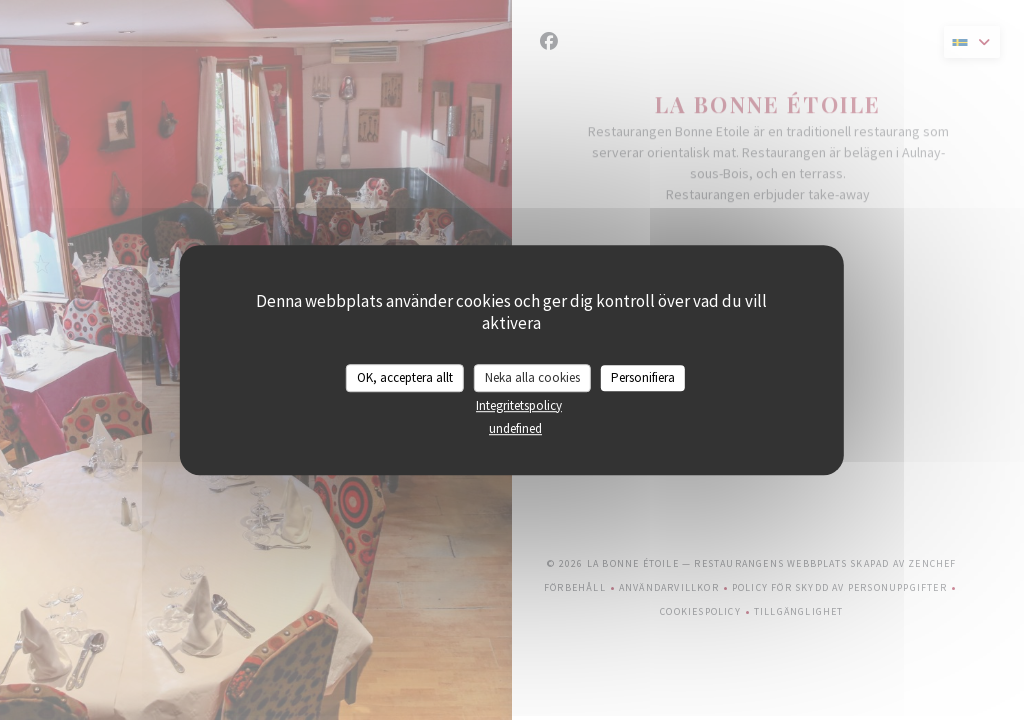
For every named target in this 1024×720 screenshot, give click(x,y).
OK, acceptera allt (405, 377)
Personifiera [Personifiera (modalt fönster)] (643, 377)
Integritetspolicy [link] (519, 405)
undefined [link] (515, 428)
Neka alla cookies (532, 377)
